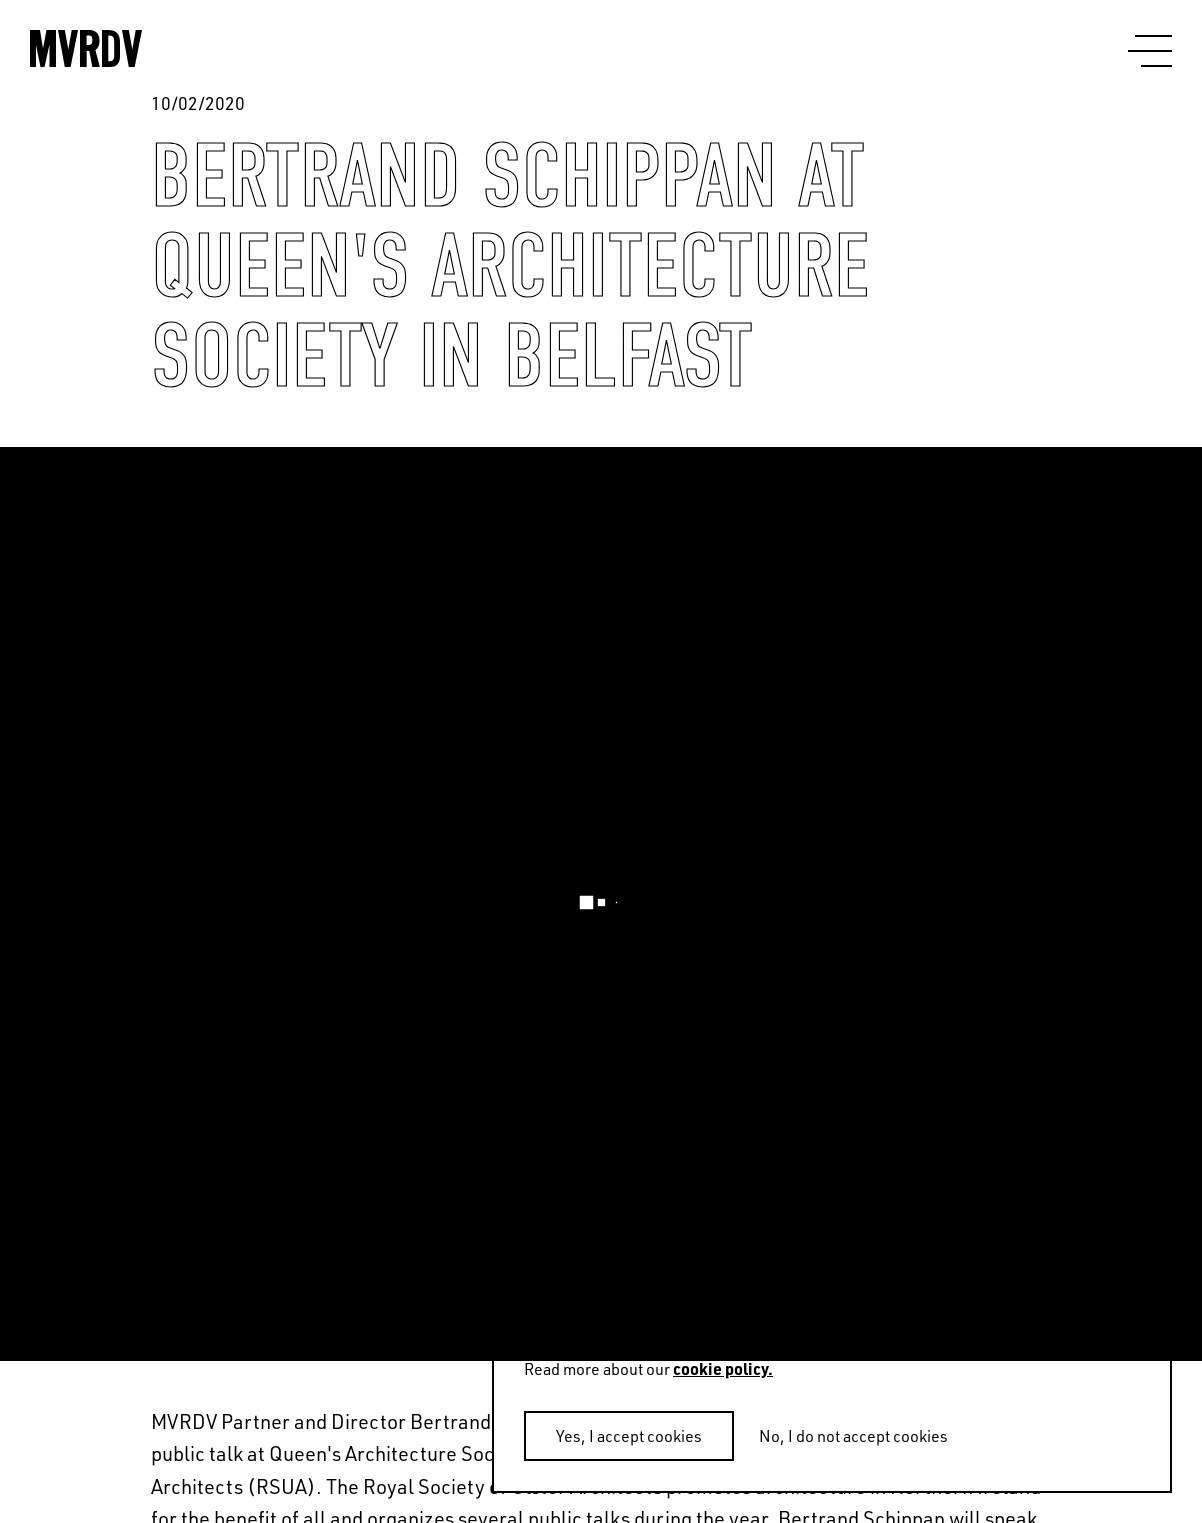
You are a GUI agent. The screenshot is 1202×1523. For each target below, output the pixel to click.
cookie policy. (723, 1368)
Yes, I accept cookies (629, 1436)
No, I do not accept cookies (853, 1436)
